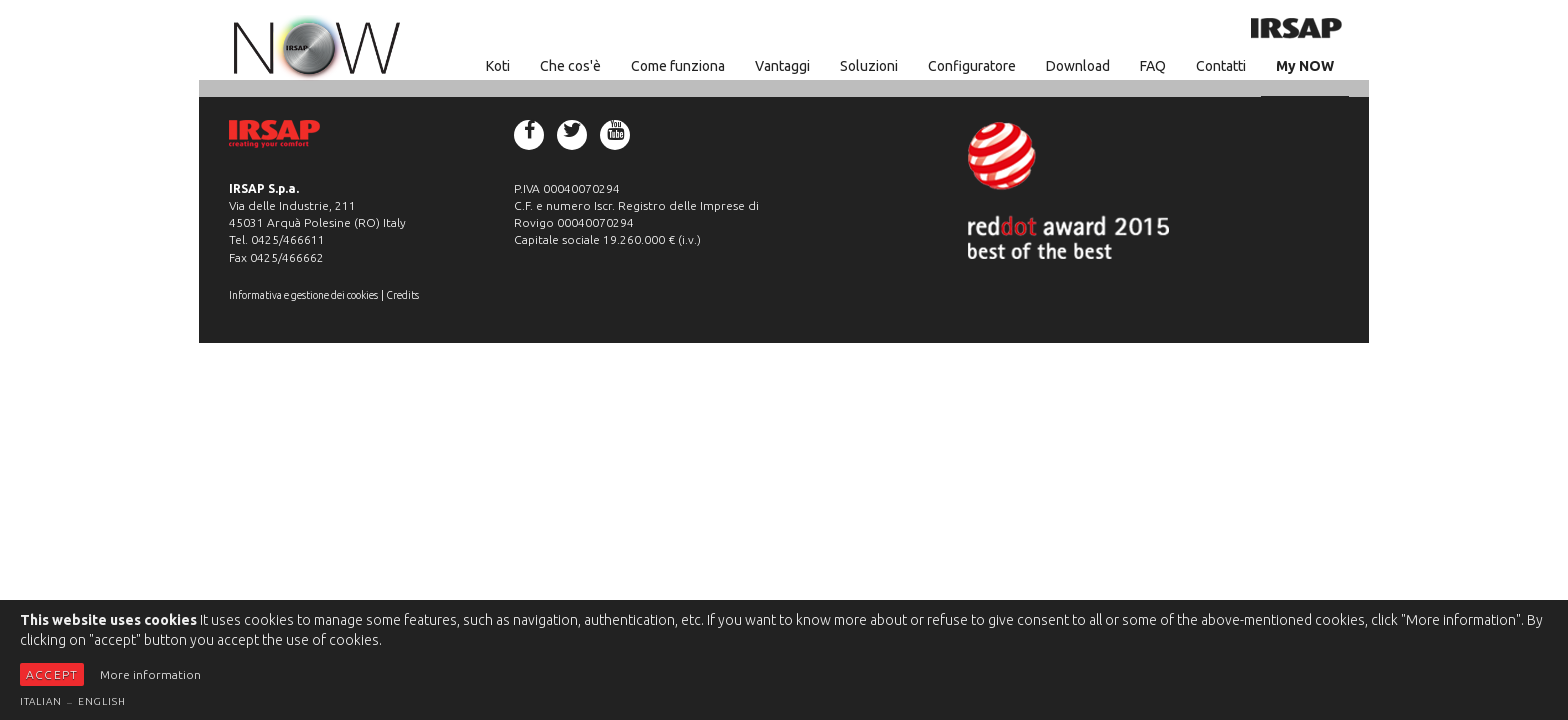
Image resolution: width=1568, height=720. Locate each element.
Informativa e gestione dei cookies (303, 295)
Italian (41, 701)
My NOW (1305, 66)
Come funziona (678, 66)
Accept (52, 674)
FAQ (1153, 66)
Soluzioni (869, 66)
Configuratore (972, 66)
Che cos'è (570, 66)
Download (1078, 66)
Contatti (1221, 66)
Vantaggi (782, 66)
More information (150, 674)
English (102, 701)
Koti (498, 66)
